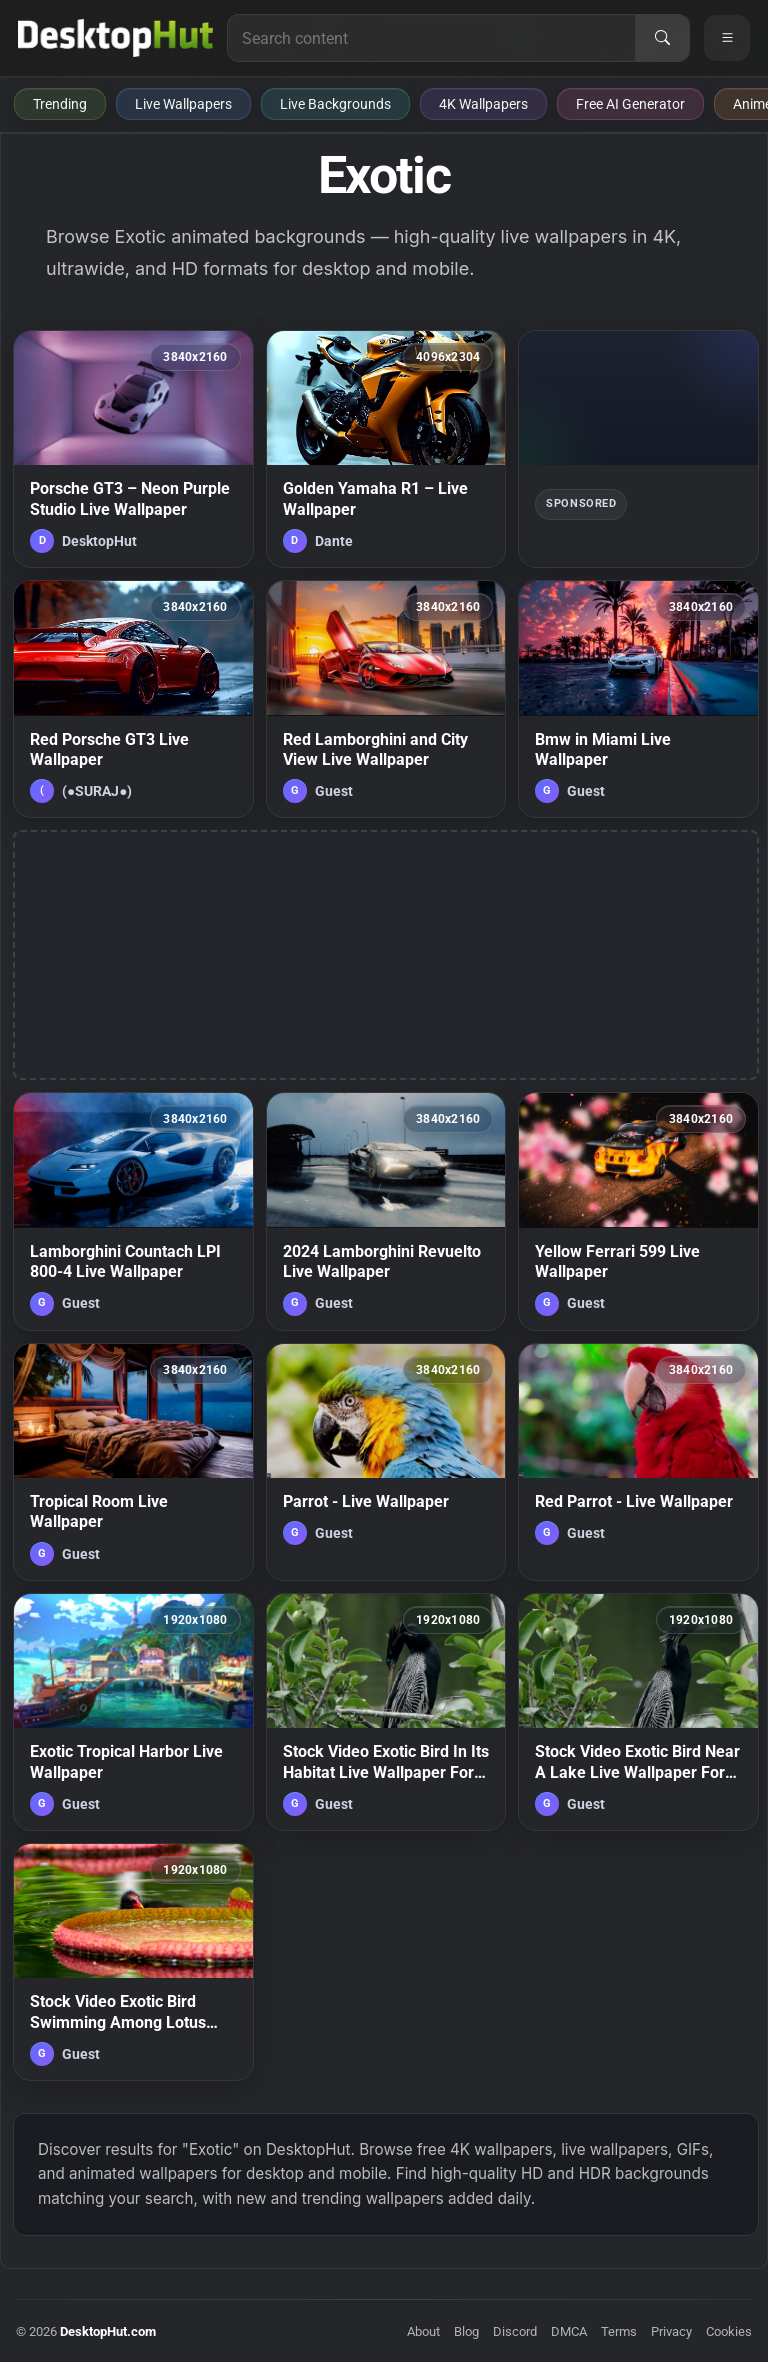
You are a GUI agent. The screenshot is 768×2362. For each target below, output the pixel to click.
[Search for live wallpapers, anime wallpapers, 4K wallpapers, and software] (431, 38)
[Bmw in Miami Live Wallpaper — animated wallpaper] (638, 699)
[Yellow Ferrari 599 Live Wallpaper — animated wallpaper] (638, 1211)
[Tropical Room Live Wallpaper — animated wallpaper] (133, 1462)
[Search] (662, 38)
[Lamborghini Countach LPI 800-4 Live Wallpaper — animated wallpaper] (133, 1211)
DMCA (569, 2331)
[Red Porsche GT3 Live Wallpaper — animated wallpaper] (133, 699)
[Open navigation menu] (727, 38)
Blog (466, 2331)
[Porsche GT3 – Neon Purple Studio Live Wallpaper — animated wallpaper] (133, 449)
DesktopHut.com (108, 2331)
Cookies (729, 2331)
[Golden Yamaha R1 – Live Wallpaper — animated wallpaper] (386, 449)
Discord (515, 2331)
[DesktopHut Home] (115, 38)
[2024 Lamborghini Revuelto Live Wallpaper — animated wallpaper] (386, 1211)
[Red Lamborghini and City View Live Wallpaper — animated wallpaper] (386, 699)
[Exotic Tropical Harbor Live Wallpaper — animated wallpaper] (133, 1712)
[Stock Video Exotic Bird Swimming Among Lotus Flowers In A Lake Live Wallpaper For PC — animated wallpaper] (133, 1962)
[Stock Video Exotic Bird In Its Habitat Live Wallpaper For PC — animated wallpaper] (386, 1712)
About (423, 2331)
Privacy (671, 2331)
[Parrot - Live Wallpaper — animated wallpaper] (386, 1462)
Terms (619, 2331)
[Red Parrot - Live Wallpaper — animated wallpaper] (638, 1462)
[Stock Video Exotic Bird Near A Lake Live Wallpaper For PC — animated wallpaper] (638, 1712)
